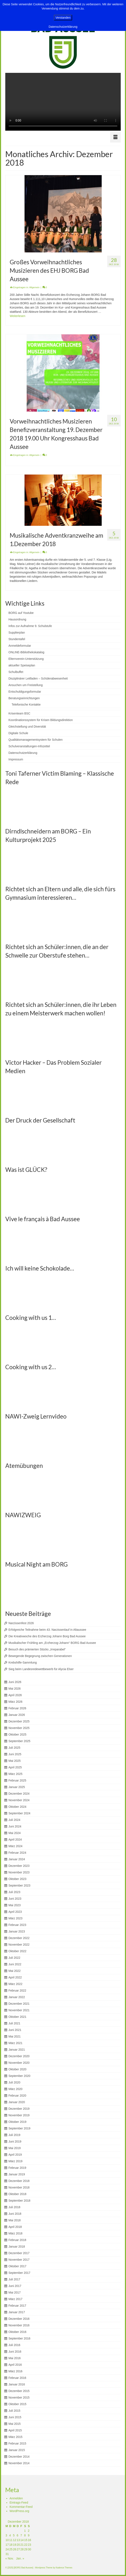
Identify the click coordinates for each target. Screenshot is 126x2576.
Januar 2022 (16, 1997)
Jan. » (20, 2558)
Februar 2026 (17, 1708)
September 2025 (19, 1741)
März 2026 (15, 1701)
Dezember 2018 (19, 2181)
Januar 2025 (16, 1787)
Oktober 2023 (17, 1879)
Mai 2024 (14, 1833)
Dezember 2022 (19, 1938)
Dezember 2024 (19, 1793)
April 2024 (15, 1839)
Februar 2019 (17, 2167)
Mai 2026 (14, 1688)
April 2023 (15, 1911)
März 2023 (15, 1918)
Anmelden (16, 2498)
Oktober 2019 (17, 2121)
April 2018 (15, 2227)
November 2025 (19, 1728)
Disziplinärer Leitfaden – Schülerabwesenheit (38, 678)
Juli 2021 (14, 2023)
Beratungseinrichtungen (24, 698)
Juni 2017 (14, 2286)
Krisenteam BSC (19, 713)
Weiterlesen (17, 316)
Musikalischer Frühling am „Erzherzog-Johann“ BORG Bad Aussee (52, 1642)
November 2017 (19, 2259)
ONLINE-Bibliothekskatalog (26, 652)
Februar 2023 (17, 1925)
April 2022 (15, 1977)
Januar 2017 (16, 2312)
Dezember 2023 (19, 1865)
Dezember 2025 (19, 1721)
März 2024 (15, 1846)
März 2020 (15, 2089)
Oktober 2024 (17, 1806)
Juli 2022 (14, 1957)
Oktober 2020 (17, 2069)
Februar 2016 (17, 2377)
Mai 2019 (14, 2148)
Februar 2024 (17, 1852)
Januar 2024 (16, 1859)
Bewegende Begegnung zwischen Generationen (40, 1656)
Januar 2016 (16, 2384)
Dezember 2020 (19, 2056)
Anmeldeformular (19, 645)
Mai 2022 (14, 1970)
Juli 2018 (14, 2207)
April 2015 (15, 2430)
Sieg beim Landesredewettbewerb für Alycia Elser (41, 1669)
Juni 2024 (14, 1826)
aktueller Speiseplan (21, 665)
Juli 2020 (14, 2082)
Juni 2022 (14, 1964)
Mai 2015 (14, 2423)
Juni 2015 (14, 2417)
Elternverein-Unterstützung (26, 658)
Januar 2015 (16, 2450)
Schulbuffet (15, 672)
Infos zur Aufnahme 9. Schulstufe (30, 626)
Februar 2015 (17, 2443)
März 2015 (15, 2437)
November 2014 (19, 2463)
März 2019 (15, 2161)
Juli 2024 (14, 1820)
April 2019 (15, 2154)
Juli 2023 (14, 1892)
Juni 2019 (14, 2141)
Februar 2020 (17, 2095)
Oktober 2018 (17, 2194)
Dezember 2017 (19, 2253)
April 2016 (15, 2364)
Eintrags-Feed (19, 2502)
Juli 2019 (14, 2135)
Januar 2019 (16, 2174)
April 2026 (15, 1695)
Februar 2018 (17, 2240)
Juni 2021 (14, 2030)
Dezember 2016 (19, 2318)
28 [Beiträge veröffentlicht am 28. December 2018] (22, 2549)
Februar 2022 (17, 1990)
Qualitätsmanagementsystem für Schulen (35, 739)
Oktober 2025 (17, 1734)
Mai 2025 (14, 1760)
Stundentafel (16, 639)
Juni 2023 (14, 1898)
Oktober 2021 (17, 2016)
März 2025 (15, 1774)
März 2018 (15, 2233)
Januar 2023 (16, 1931)
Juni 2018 (14, 2213)
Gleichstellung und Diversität (27, 726)
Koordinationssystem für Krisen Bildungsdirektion (40, 720)
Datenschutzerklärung (22, 752)
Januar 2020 (16, 2102)
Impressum (15, 759)
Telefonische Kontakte (26, 704)
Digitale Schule (18, 733)
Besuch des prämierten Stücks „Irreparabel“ (37, 1649)
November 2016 (19, 2325)
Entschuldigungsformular (24, 691)
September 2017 (19, 2272)
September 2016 (19, 2338)
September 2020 (19, 2076)
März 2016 (15, 2371)
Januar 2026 (16, 1714)
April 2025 (15, 1767)
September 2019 (19, 2128)
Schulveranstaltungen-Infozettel (29, 746)
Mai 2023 (14, 1905)
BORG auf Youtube (21, 613)
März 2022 (15, 1984)
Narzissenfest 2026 (21, 1623)
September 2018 (19, 2200)
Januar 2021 (16, 2049)
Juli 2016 (14, 2345)
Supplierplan (16, 632)
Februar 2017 (17, 2305)
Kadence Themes (64, 2567)
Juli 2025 (14, 1747)
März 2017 (15, 2299)
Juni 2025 (14, 1754)
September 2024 (19, 1813)
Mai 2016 (14, 2358)
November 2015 (19, 2397)
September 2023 (19, 1885)
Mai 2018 (14, 2220)
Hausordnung (17, 619)
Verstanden (63, 17)
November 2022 (19, 1944)
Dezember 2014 (19, 2456)
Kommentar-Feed (21, 2506)
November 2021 (19, 2010)
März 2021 (15, 2043)
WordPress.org (19, 2511)
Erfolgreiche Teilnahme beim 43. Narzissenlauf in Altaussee (47, 1629)
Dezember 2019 (19, 2108)
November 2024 (19, 1800)
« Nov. (9, 2558)
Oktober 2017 (17, 2266)
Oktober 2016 (17, 2332)
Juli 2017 (14, 2279)
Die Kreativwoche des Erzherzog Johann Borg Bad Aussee (47, 1636)
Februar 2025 (17, 1780)
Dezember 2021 (19, 2003)
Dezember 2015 (19, 2391)
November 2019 (19, 2115)
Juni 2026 (14, 1682)
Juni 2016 (14, 2351)
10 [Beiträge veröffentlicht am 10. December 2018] (7, 2540)
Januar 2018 (16, 2246)
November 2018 (19, 2187)
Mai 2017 (14, 2292)
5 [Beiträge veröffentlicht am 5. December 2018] (14, 2535)
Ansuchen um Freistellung (25, 685)
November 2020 (19, 2062)
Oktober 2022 (17, 1951)
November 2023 (19, 1872)
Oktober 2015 (17, 2404)
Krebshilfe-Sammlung (22, 1662)
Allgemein (34, 287)
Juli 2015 (14, 2410)
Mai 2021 (14, 2036)
